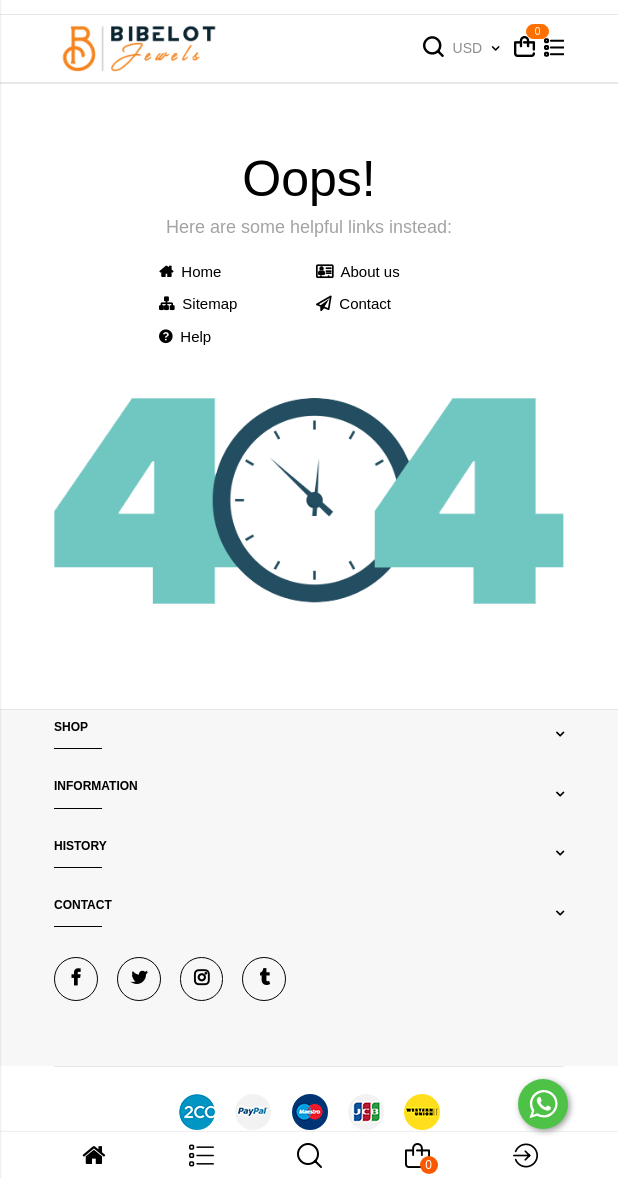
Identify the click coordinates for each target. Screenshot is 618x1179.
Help (185, 336)
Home (190, 271)
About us (358, 271)
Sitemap (198, 303)
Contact (353, 303)
